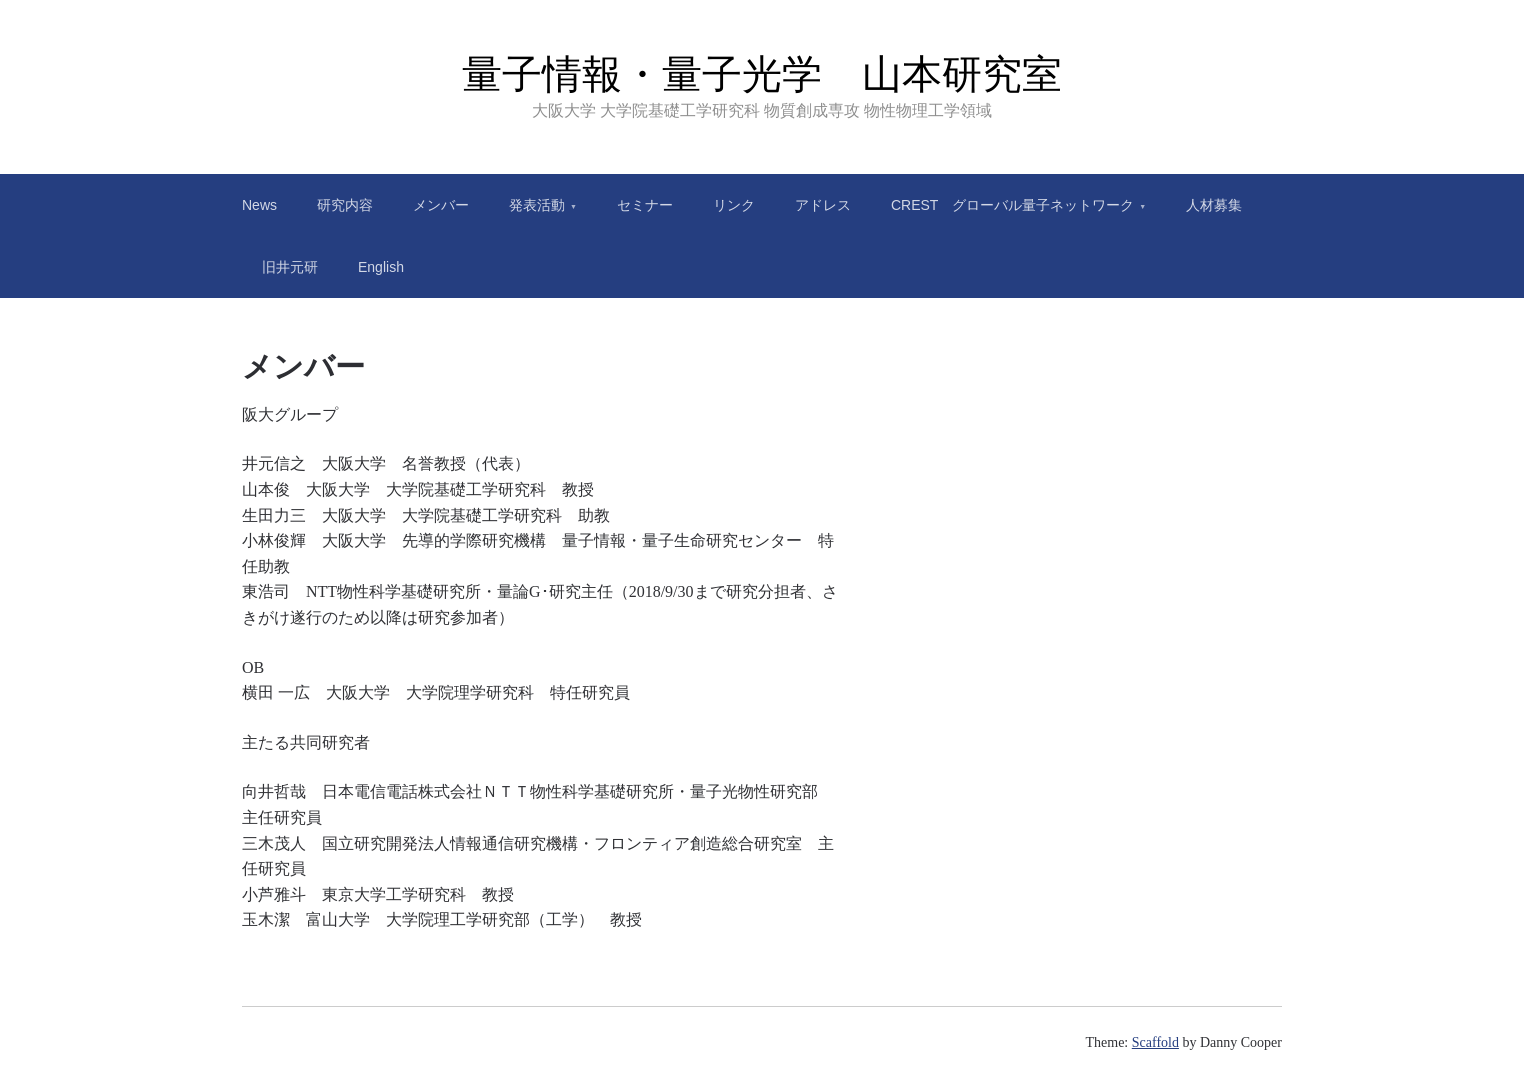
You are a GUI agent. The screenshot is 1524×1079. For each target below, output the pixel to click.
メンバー (441, 205)
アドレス (823, 205)
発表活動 (537, 205)
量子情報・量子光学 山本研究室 (762, 74)
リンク (734, 205)
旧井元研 (290, 267)
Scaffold (1155, 1042)
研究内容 (345, 205)
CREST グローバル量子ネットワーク (1012, 205)
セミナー (645, 205)
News (259, 205)
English (381, 267)
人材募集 (1214, 205)
